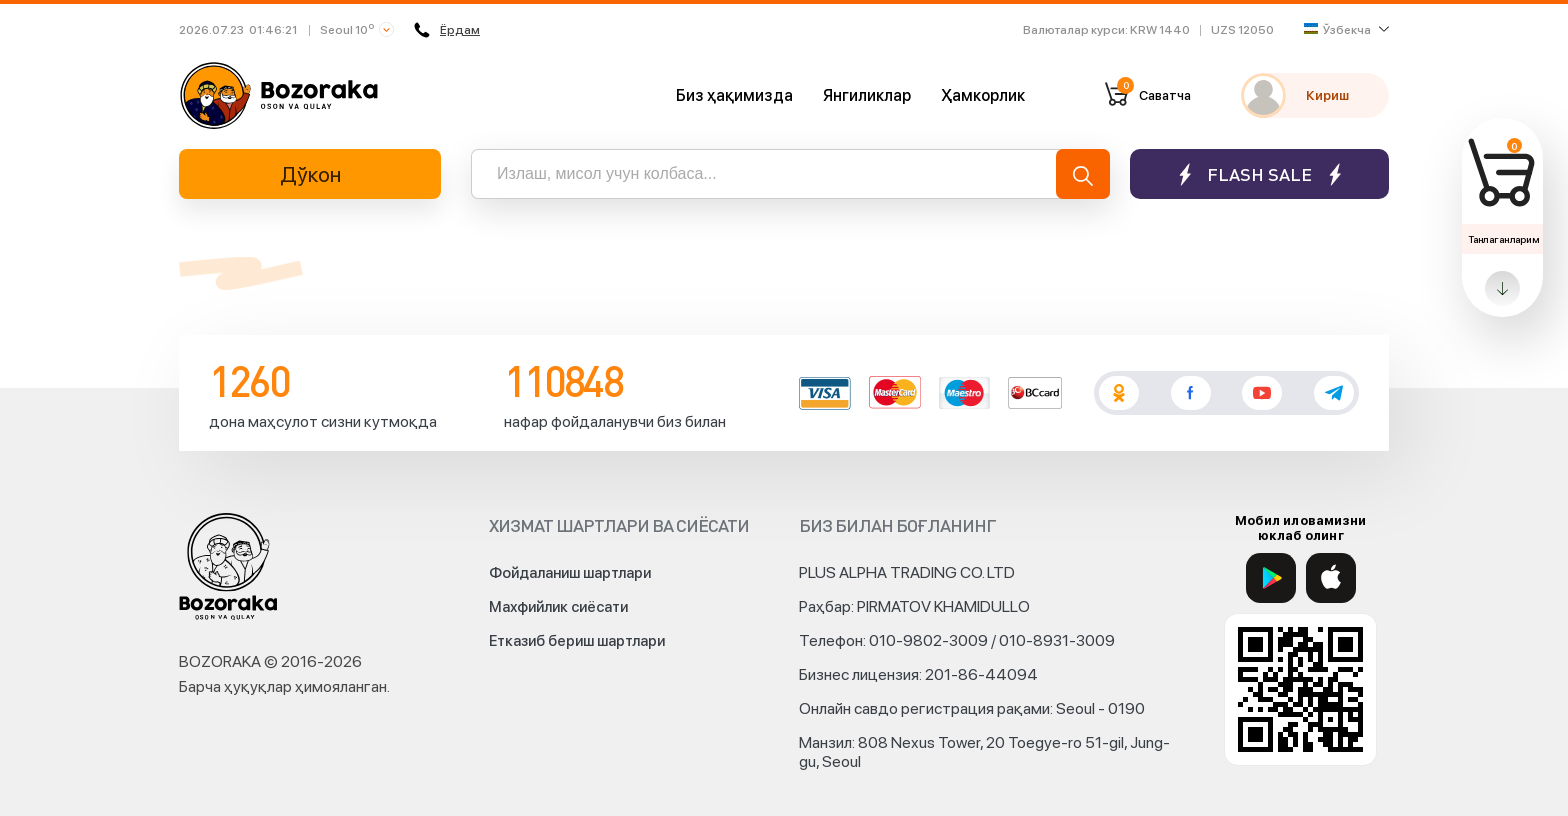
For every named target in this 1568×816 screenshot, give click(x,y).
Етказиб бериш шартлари (577, 641)
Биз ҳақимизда (734, 95)
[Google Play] (1271, 578)
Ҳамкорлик (983, 95)
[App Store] (1331, 578)
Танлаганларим (1503, 239)
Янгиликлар (867, 95)
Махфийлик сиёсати (558, 607)
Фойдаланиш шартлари (570, 573)
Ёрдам (447, 30)
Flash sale (1259, 174)
